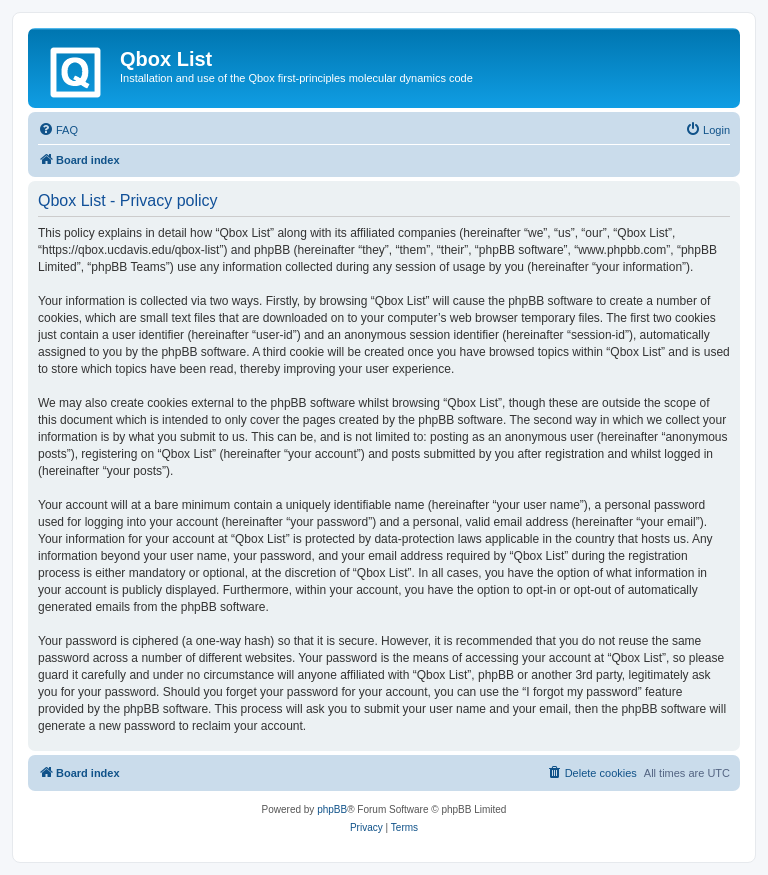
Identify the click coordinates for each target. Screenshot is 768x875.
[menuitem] (58, 130)
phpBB (332, 809)
